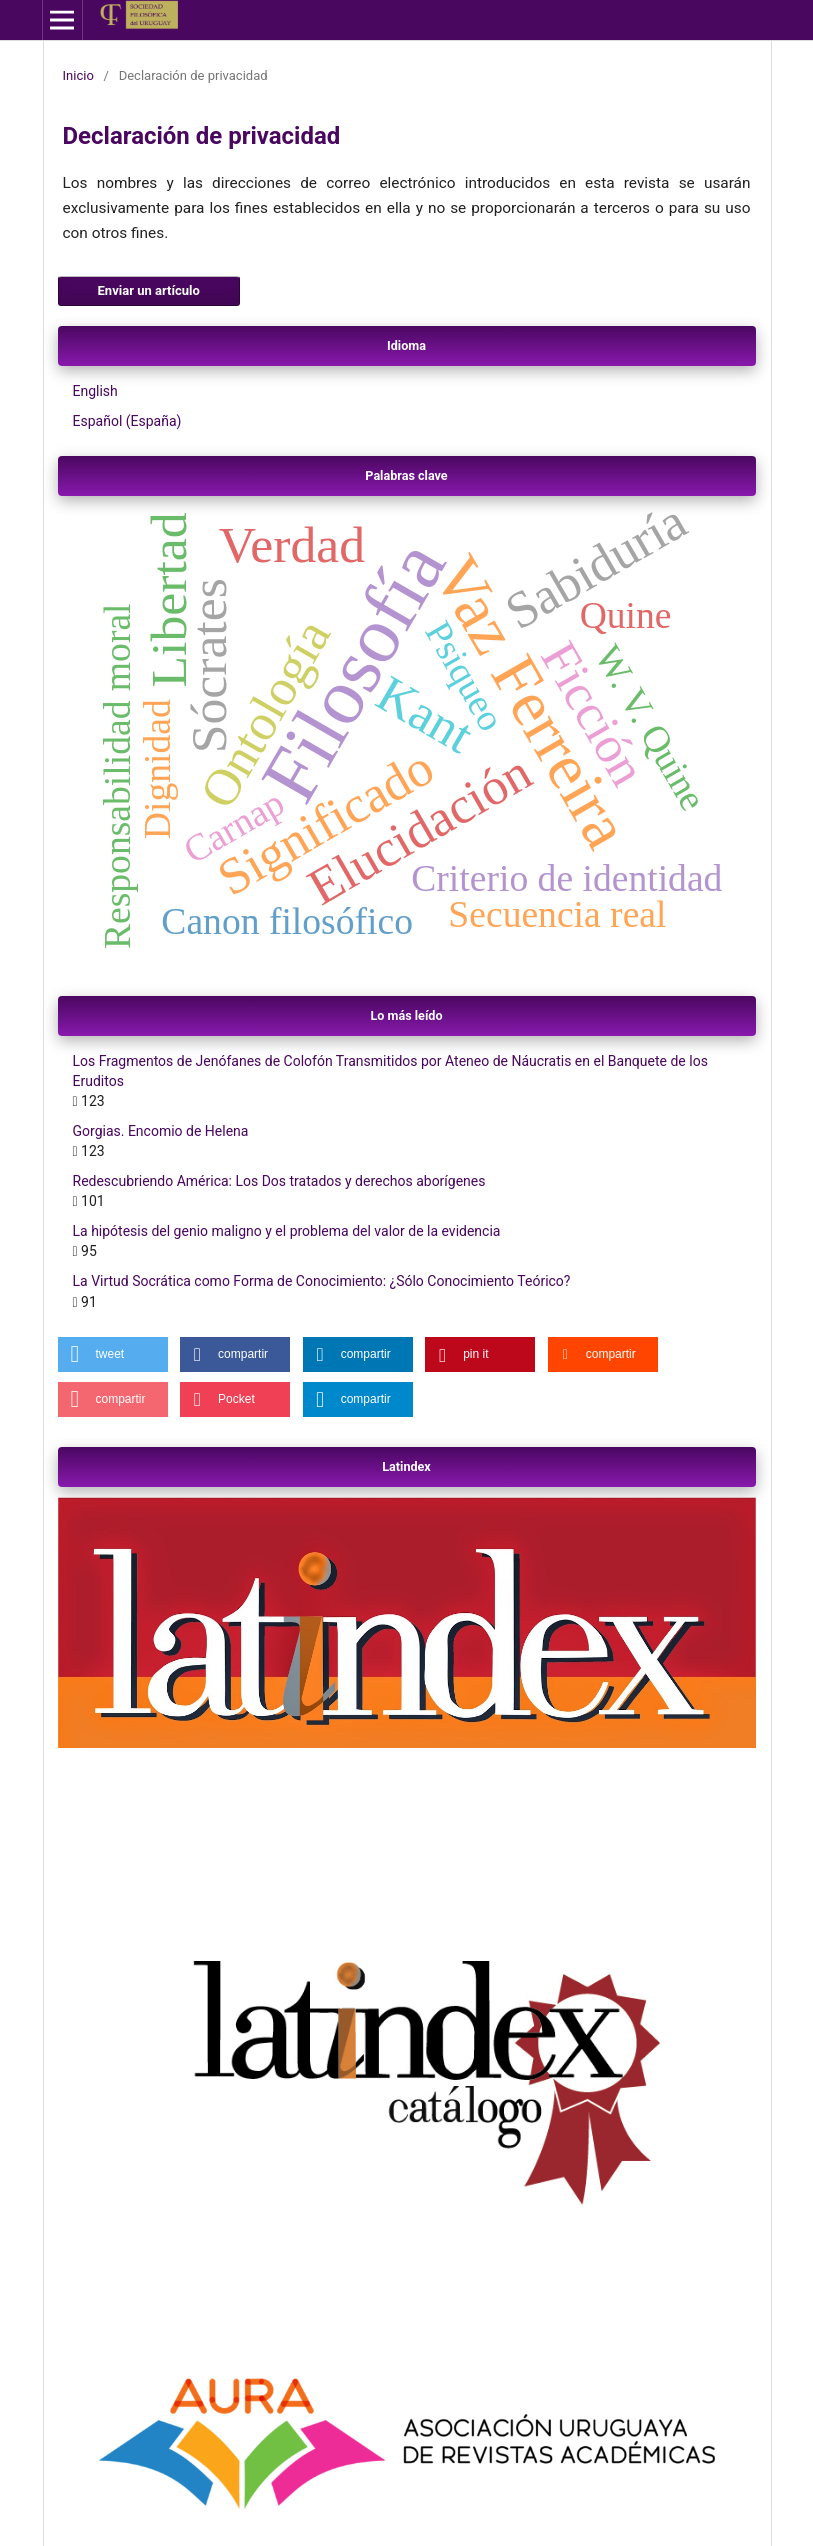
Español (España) (127, 421)
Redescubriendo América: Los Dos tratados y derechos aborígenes (279, 1181)
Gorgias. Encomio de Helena (161, 1131)
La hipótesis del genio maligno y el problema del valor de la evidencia (287, 1231)
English (95, 391)
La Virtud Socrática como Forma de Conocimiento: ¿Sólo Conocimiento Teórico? (322, 1281)
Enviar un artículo (149, 290)
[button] (113, 1354)
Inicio (78, 75)
